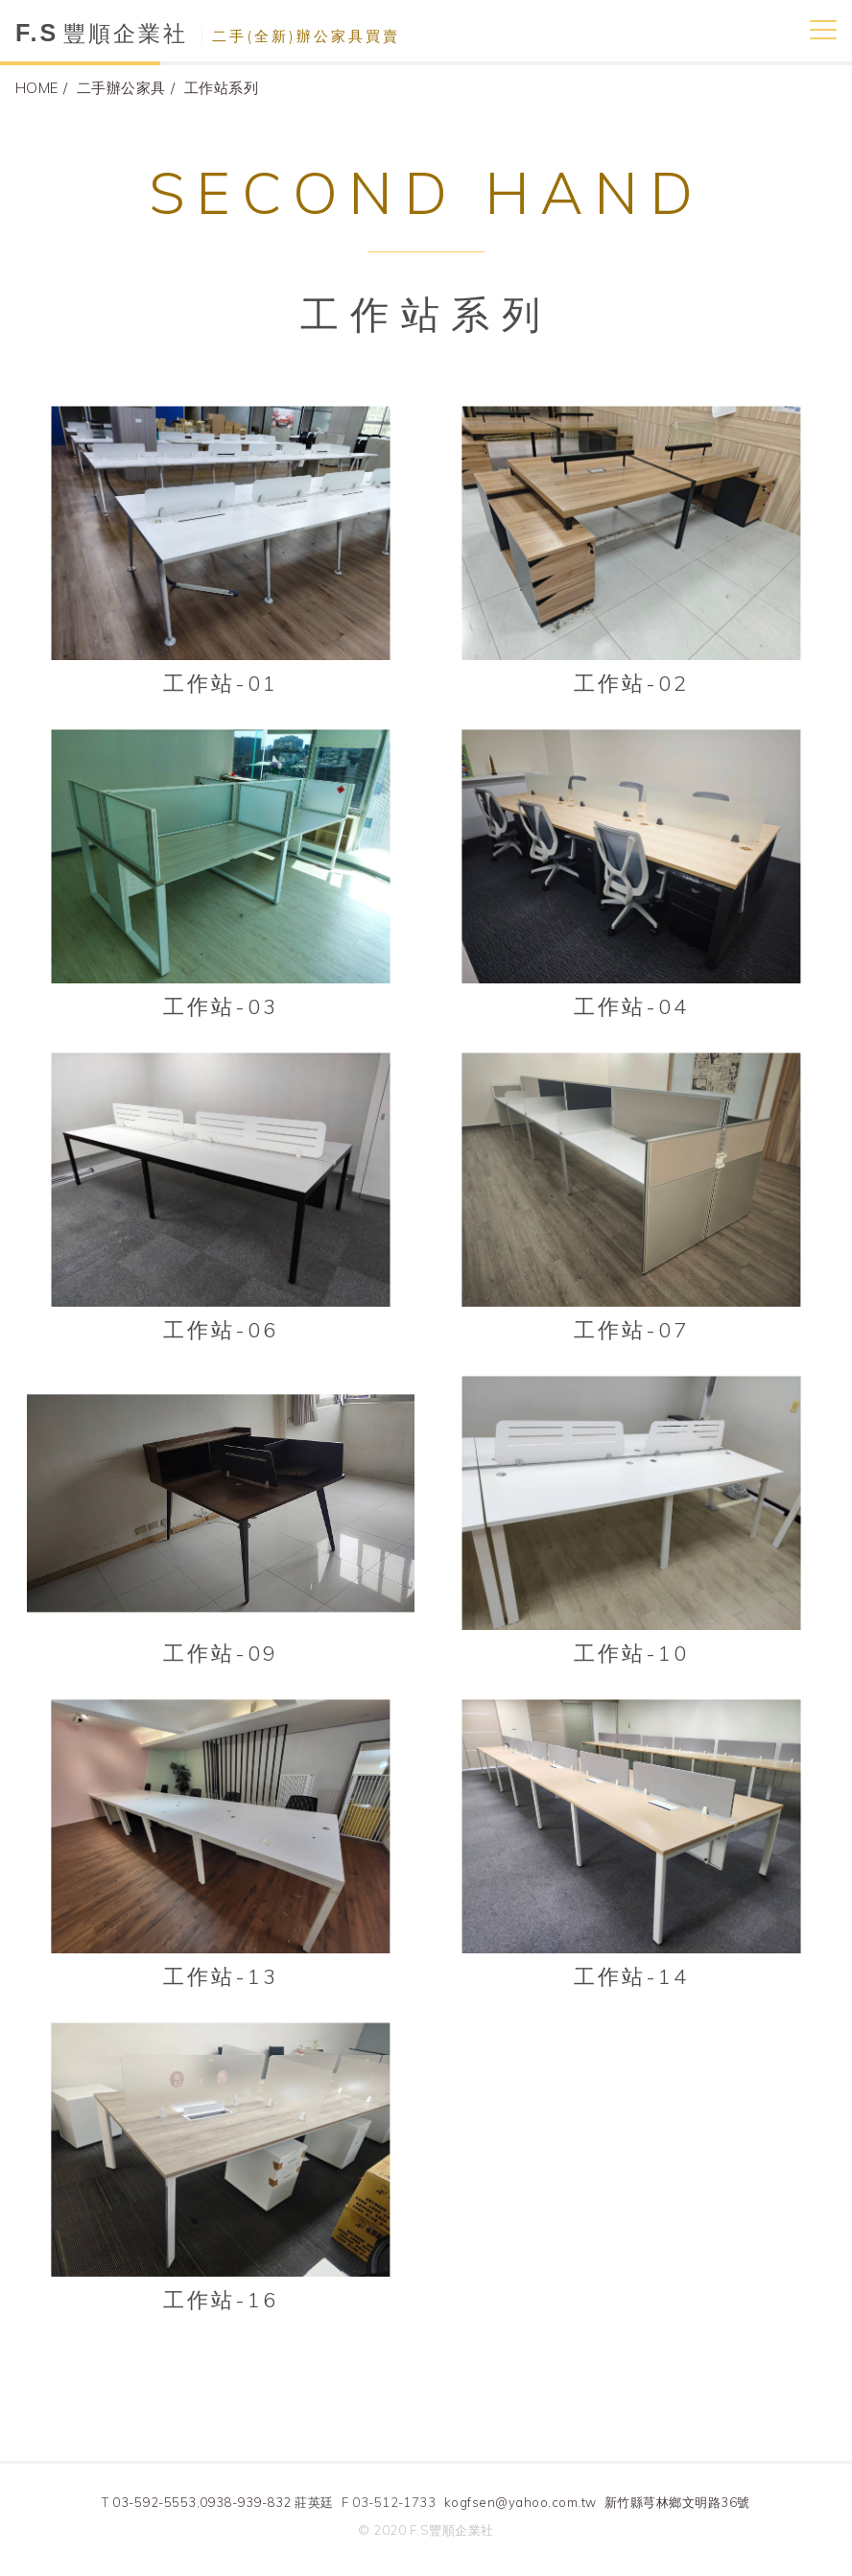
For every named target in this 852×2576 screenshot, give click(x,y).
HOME (37, 88)
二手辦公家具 (121, 88)
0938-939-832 (246, 2502)
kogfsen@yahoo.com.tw (520, 2502)
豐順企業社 (207, 33)
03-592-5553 (154, 2502)
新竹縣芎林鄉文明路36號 (677, 2502)
